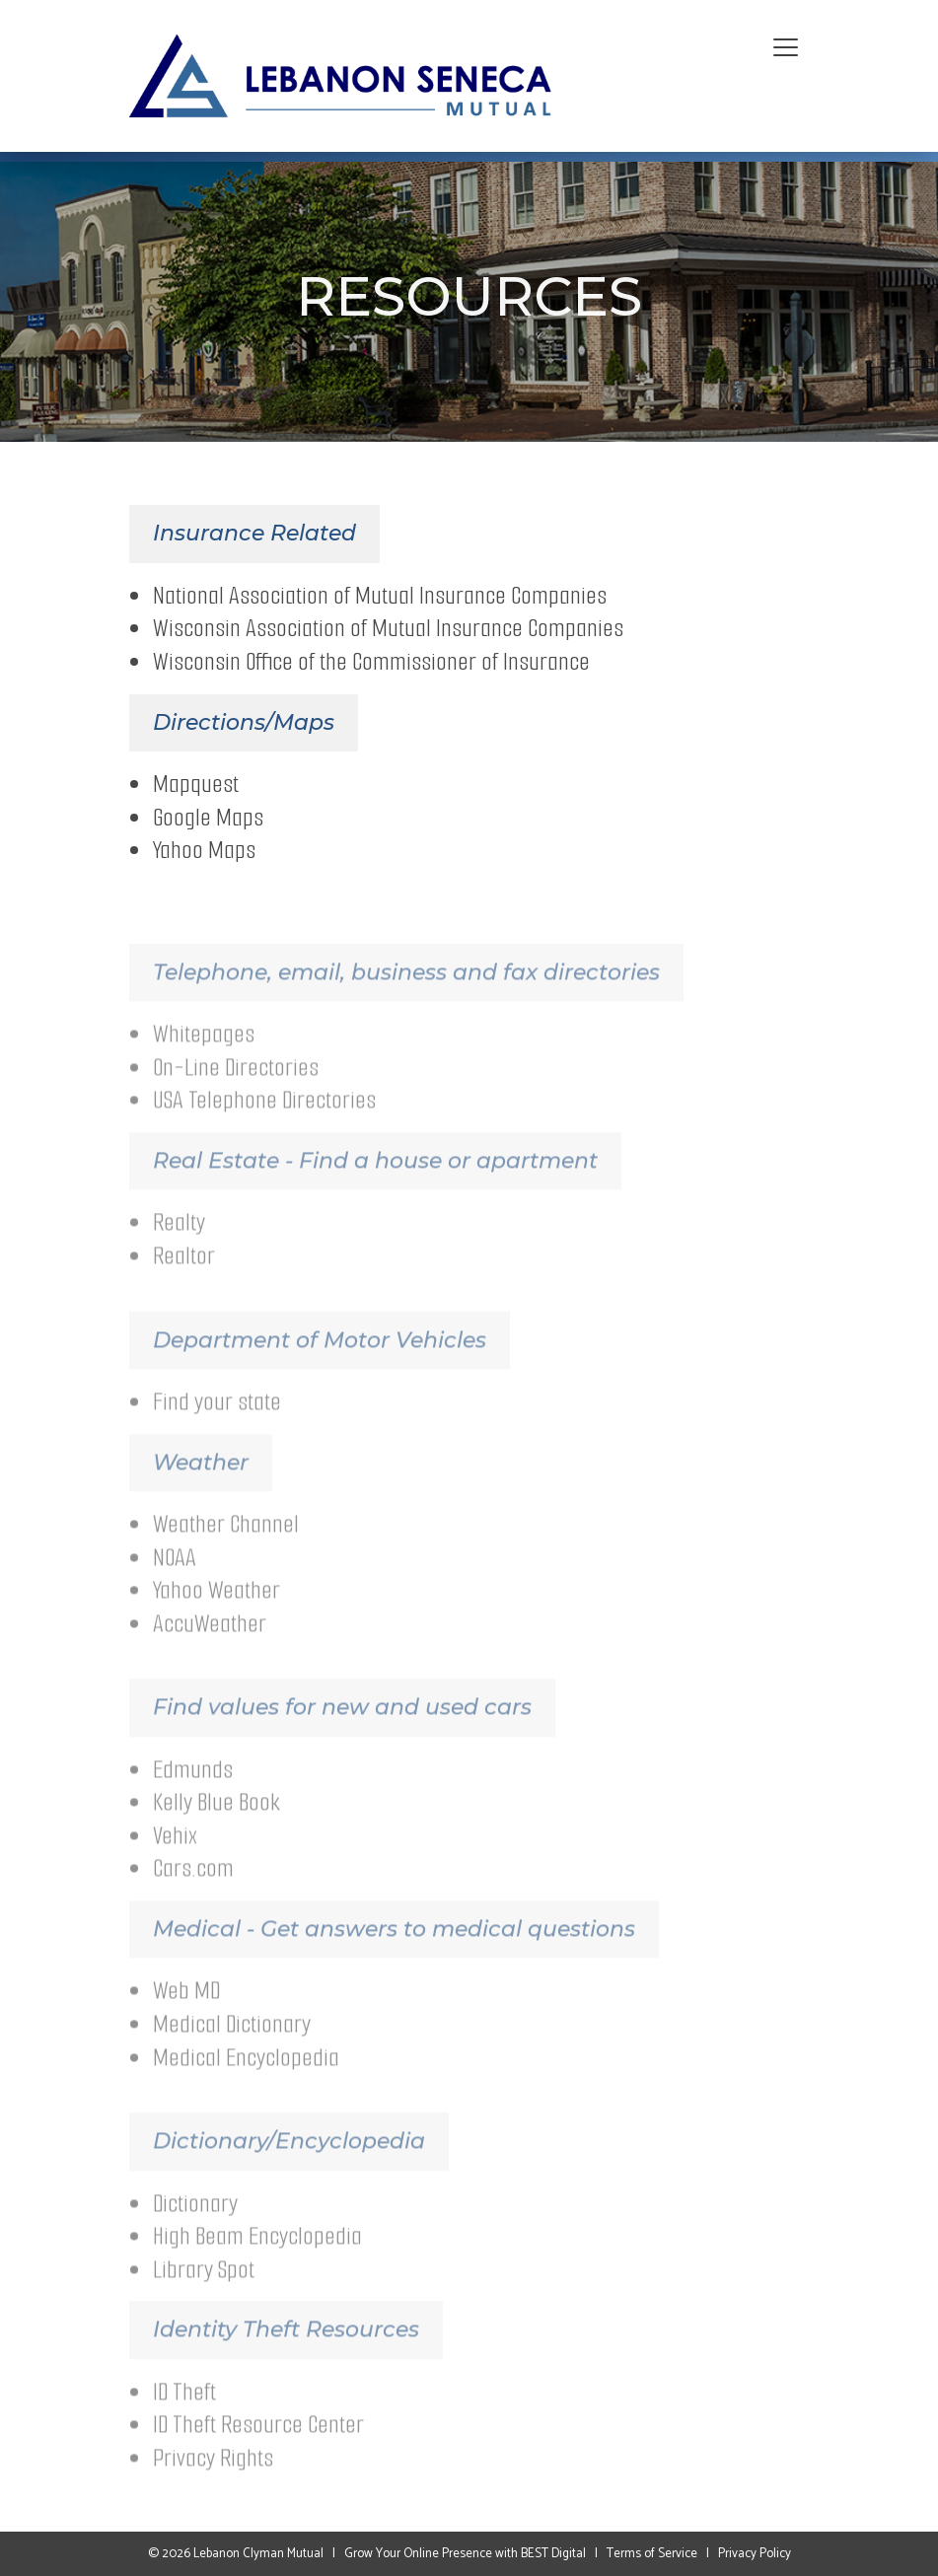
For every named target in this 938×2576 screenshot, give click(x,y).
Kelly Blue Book (216, 1825)
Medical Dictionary (232, 2046)
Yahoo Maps (204, 854)
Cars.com (193, 1891)
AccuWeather (209, 1645)
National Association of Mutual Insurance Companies (380, 600)
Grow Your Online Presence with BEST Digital (465, 2553)
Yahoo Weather (216, 1613)
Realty (179, 1245)
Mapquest (196, 788)
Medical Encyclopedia (246, 2079)
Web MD (186, 2013)
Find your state (217, 1423)
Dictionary (195, 2225)
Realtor (184, 1277)
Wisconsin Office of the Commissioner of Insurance (371, 666)
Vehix (175, 1857)
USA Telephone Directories (264, 1123)
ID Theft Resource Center (258, 2447)
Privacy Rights (213, 2480)
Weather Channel (226, 1546)
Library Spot (203, 2291)
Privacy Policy (754, 2553)
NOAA (174, 1579)
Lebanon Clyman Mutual (258, 2553)
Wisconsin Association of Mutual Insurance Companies (388, 632)
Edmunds (193, 1791)
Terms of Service (652, 2553)
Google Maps (208, 822)
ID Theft (184, 2413)
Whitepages (203, 1056)
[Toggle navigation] (785, 48)
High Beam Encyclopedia (257, 2259)
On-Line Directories (236, 1089)
